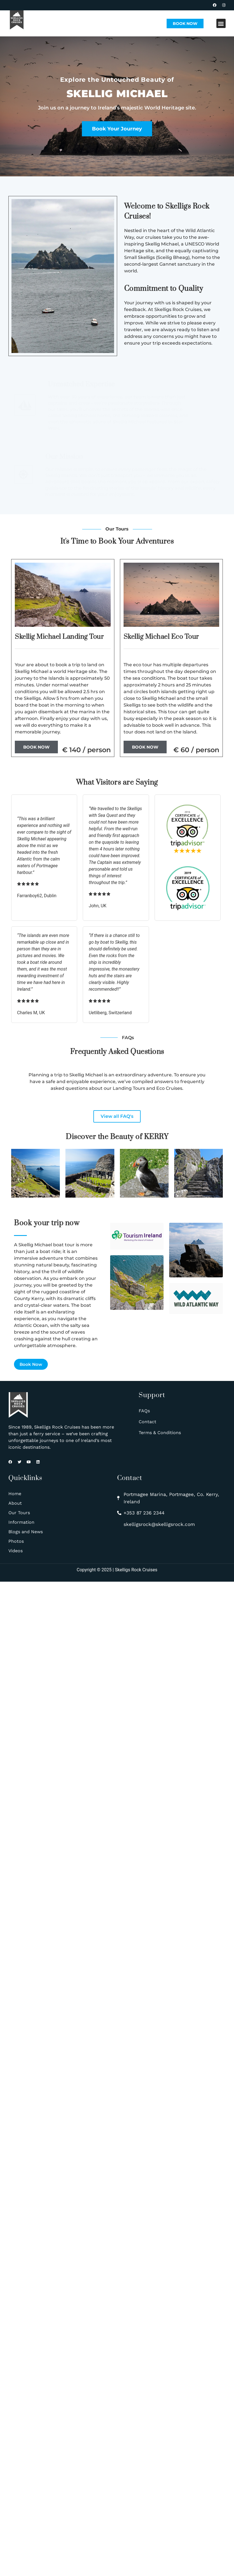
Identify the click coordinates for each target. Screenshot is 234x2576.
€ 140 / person (86, 750)
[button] (221, 23)
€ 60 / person (196, 750)
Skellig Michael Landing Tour (59, 637)
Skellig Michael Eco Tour (161, 637)
